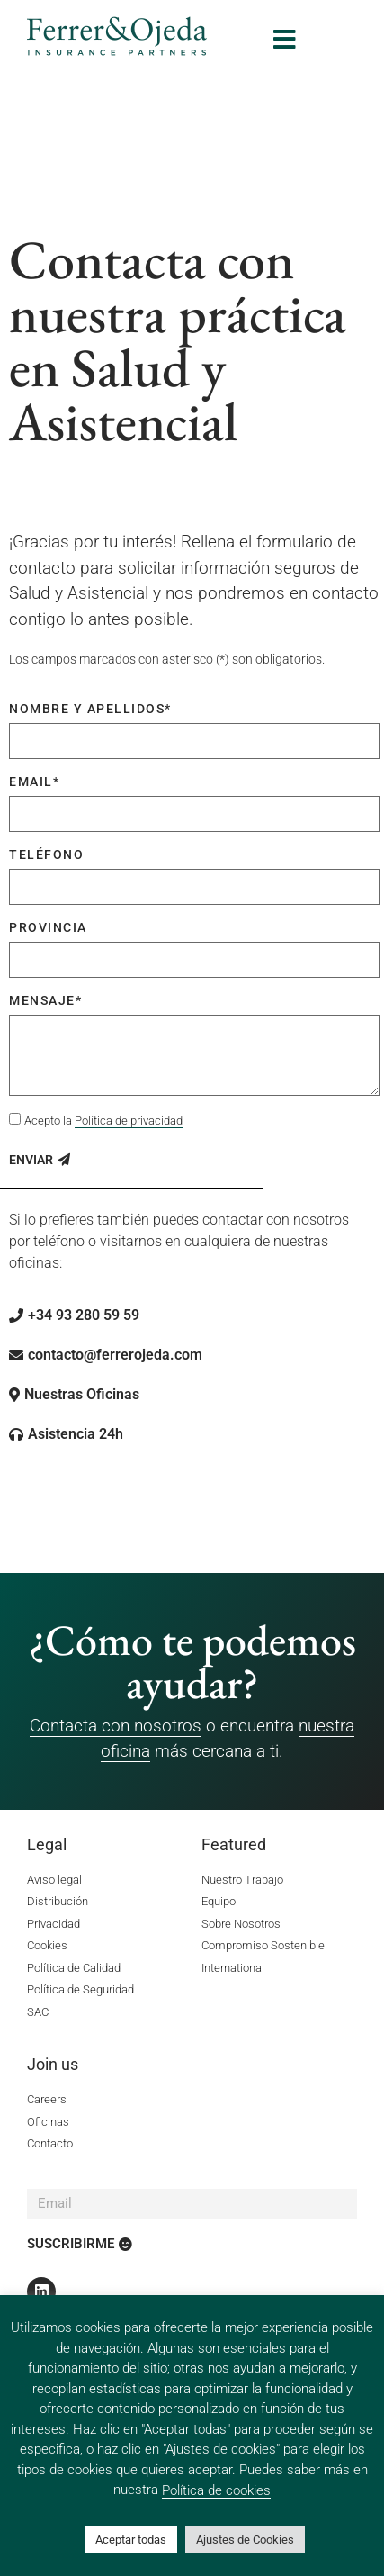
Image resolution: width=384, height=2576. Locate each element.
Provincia (48, 927)
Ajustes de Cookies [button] (245, 2539)
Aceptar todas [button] (130, 2539)
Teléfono (46, 854)
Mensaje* (45, 1000)
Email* (34, 781)
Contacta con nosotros (115, 1725)
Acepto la (103, 1121)
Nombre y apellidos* (90, 708)
